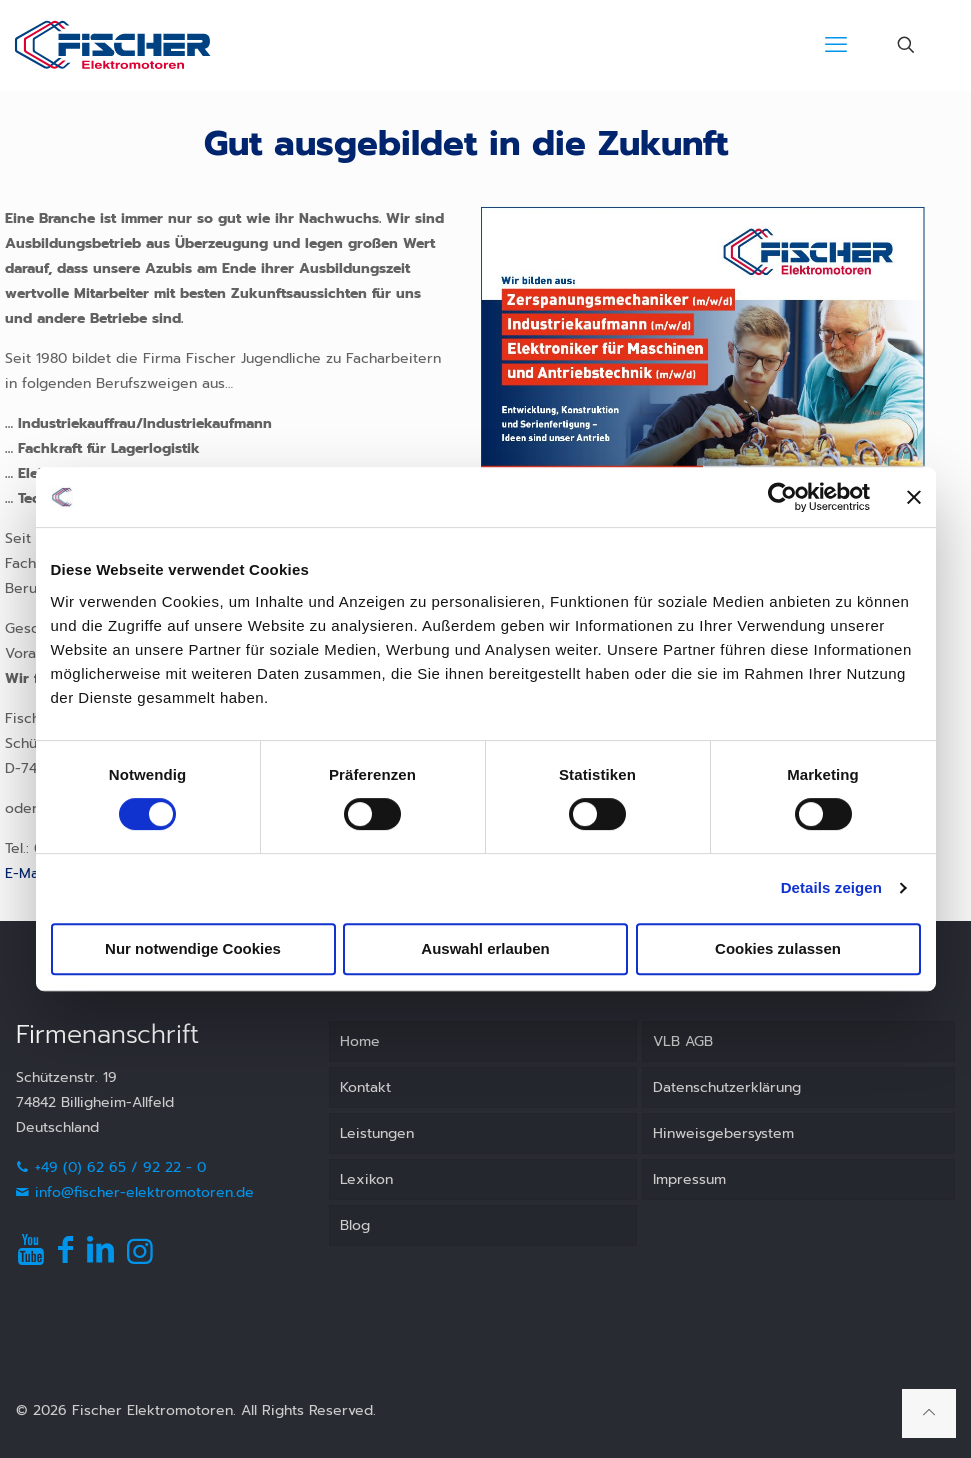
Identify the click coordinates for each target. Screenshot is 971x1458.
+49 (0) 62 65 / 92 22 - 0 (111, 1167)
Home (360, 1041)
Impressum (689, 1179)
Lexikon (366, 1179)
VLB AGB (683, 1041)
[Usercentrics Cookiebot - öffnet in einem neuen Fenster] (782, 497)
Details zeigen (831, 887)
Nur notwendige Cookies (193, 948)
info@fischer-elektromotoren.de (135, 1192)
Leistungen (377, 1133)
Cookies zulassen (778, 948)
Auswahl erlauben (485, 948)
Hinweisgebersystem (723, 1133)
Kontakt (365, 1087)
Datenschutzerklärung (727, 1087)
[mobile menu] (836, 45)
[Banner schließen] (914, 497)
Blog (355, 1225)
